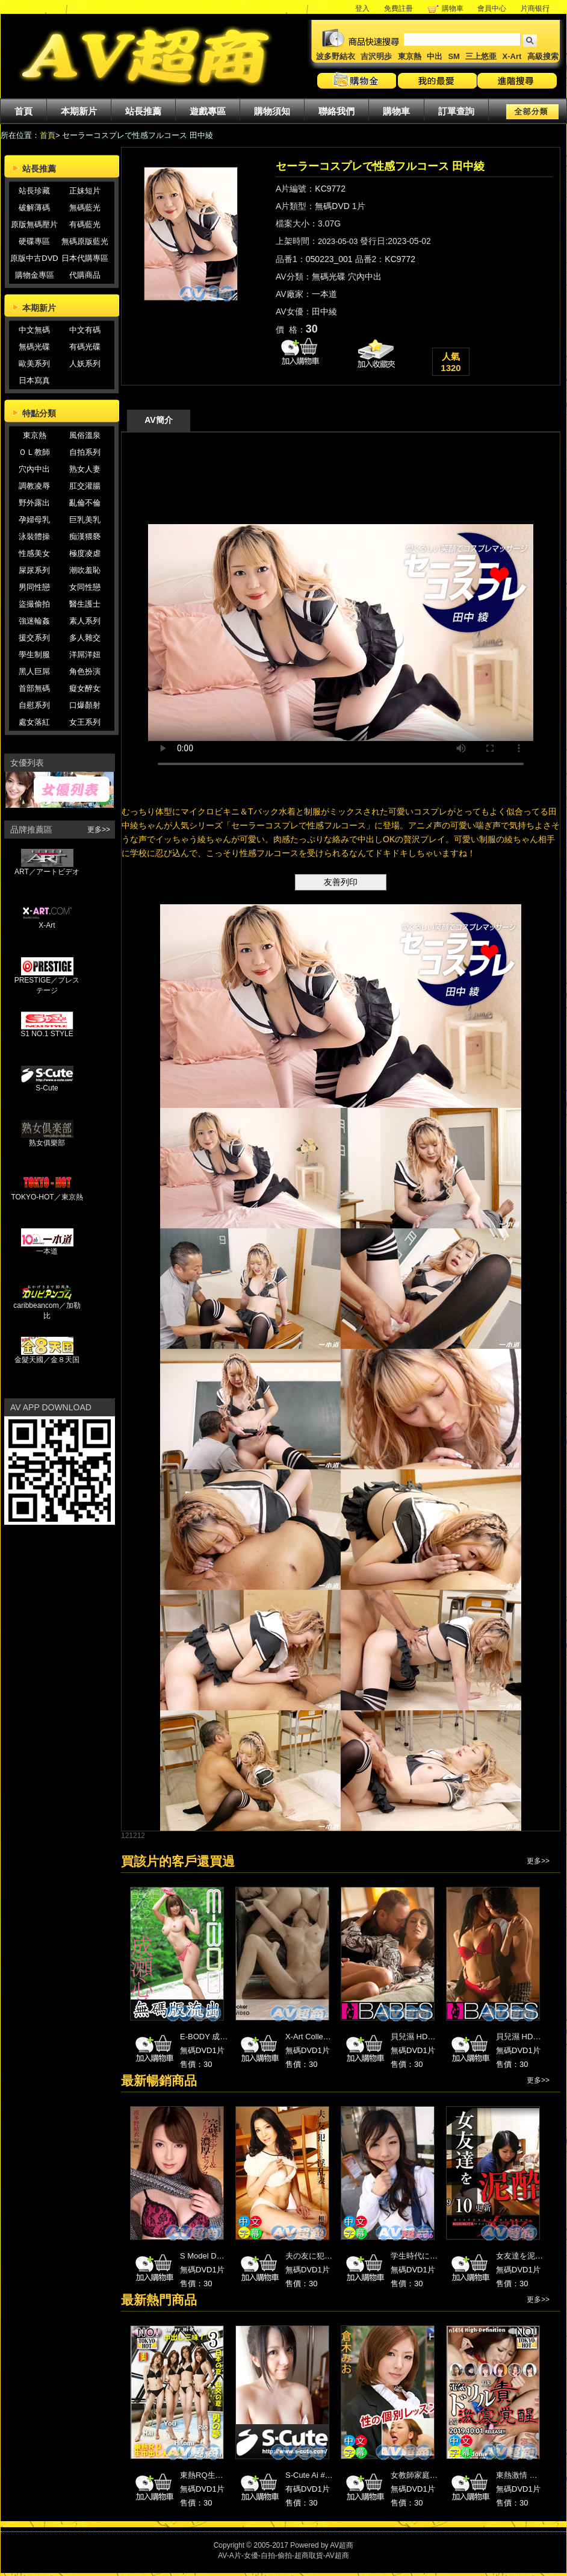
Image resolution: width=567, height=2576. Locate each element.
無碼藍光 (85, 207)
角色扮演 (85, 671)
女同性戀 (85, 587)
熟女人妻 (85, 469)
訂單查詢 (456, 111)
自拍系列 (85, 452)
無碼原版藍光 (84, 241)
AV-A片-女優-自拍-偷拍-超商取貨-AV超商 (283, 2555)
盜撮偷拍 (34, 603)
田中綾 (324, 311)
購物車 (452, 8)
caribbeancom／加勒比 (46, 1307)
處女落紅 (34, 722)
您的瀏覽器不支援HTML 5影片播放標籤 (340, 632)
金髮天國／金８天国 (46, 1356)
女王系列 (85, 722)
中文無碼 (34, 329)
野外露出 (34, 502)
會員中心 (491, 8)
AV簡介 (158, 420)
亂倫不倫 (85, 502)
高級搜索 (543, 56)
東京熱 (409, 56)
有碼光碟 (85, 346)
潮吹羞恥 (85, 570)
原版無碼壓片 (34, 224)
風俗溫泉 (85, 435)
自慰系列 (34, 705)
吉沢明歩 (376, 56)
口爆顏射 (85, 705)
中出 (434, 56)
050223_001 (329, 259)
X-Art (512, 56)
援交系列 (34, 637)
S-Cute (47, 1084)
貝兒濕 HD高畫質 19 (426, 2036)
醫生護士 (85, 603)
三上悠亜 (481, 56)
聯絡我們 (336, 111)
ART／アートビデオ (46, 868)
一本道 (47, 1247)
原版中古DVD (34, 258)
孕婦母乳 (34, 519)
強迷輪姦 (34, 620)
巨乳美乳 (85, 519)
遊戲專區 (208, 111)
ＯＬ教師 (34, 452)
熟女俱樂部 (47, 1139)
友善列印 (341, 882)
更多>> (98, 829)
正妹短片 (85, 190)
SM (454, 56)
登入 (362, 8)
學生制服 (34, 654)
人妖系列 (85, 363)
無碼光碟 (34, 346)
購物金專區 (34, 275)
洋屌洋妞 (85, 654)
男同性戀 (34, 587)
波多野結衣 (335, 56)
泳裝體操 (34, 536)
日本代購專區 (84, 258)
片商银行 (539, 8)
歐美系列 (34, 363)
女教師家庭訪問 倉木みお (435, 2475)
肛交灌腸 (85, 485)
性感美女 (34, 553)
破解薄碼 (34, 207)
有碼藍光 (85, 224)
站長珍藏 (34, 190)
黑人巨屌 (34, 671)
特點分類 (39, 413)
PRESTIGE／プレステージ (47, 982)
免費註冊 (398, 8)
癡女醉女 (85, 688)
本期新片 (79, 111)
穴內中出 (34, 469)
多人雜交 (85, 637)
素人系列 (85, 620)
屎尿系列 (34, 570)
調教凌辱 (34, 485)
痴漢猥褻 (85, 536)
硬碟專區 (34, 241)
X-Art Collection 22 (317, 2036)
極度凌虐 (85, 553)
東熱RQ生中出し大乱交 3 (224, 2475)
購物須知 (272, 111)
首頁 (23, 111)
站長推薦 (143, 111)
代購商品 (85, 275)
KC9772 (330, 188)
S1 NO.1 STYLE (46, 1030)
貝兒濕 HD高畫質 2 (529, 2036)
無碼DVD (332, 206)
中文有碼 (85, 329)
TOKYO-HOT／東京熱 (46, 1193)
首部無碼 (34, 688)
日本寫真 (34, 380)
